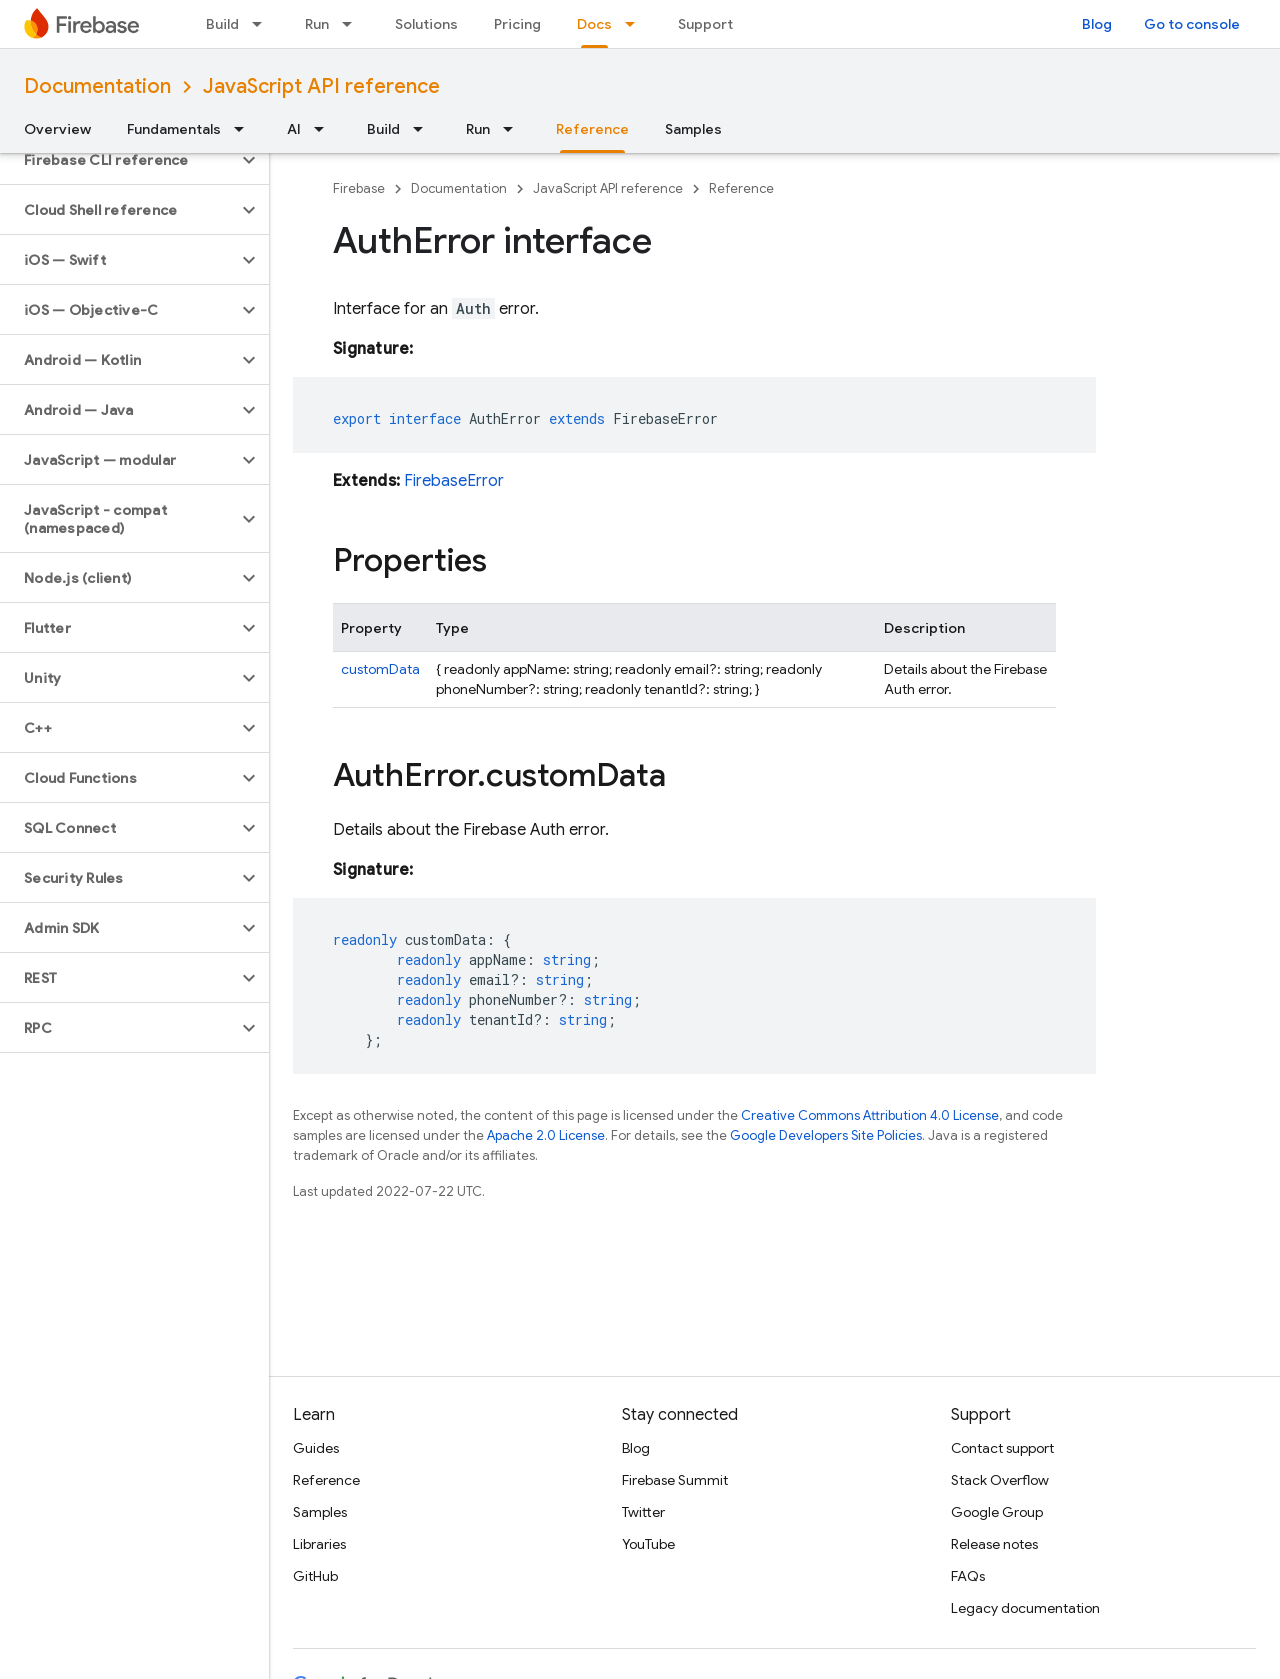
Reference (741, 188)
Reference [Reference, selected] (592, 129)
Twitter (643, 1512)
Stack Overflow (1000, 1480)
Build (222, 24)
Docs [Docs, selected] (594, 24)
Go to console (1192, 24)
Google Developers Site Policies (826, 1135)
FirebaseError (454, 481)
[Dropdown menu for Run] (353, 24)
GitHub (315, 1576)
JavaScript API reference (321, 86)
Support (705, 24)
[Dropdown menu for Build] (263, 24)
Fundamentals (174, 129)
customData (380, 669)
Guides (316, 1448)
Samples (693, 129)
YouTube (648, 1544)
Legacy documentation (1025, 1608)
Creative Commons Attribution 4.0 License (870, 1115)
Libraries (319, 1544)
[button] (118, 160)
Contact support (1002, 1448)
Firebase (359, 188)
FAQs (968, 1576)
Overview (57, 129)
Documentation (97, 86)
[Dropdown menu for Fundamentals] (245, 129)
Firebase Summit (675, 1480)
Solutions (426, 24)
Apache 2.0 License (546, 1135)
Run (317, 24)
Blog (1097, 24)
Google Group (997, 1512)
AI (294, 129)
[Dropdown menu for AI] (325, 129)
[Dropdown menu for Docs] (636, 24)
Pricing (517, 24)
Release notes (994, 1544)
